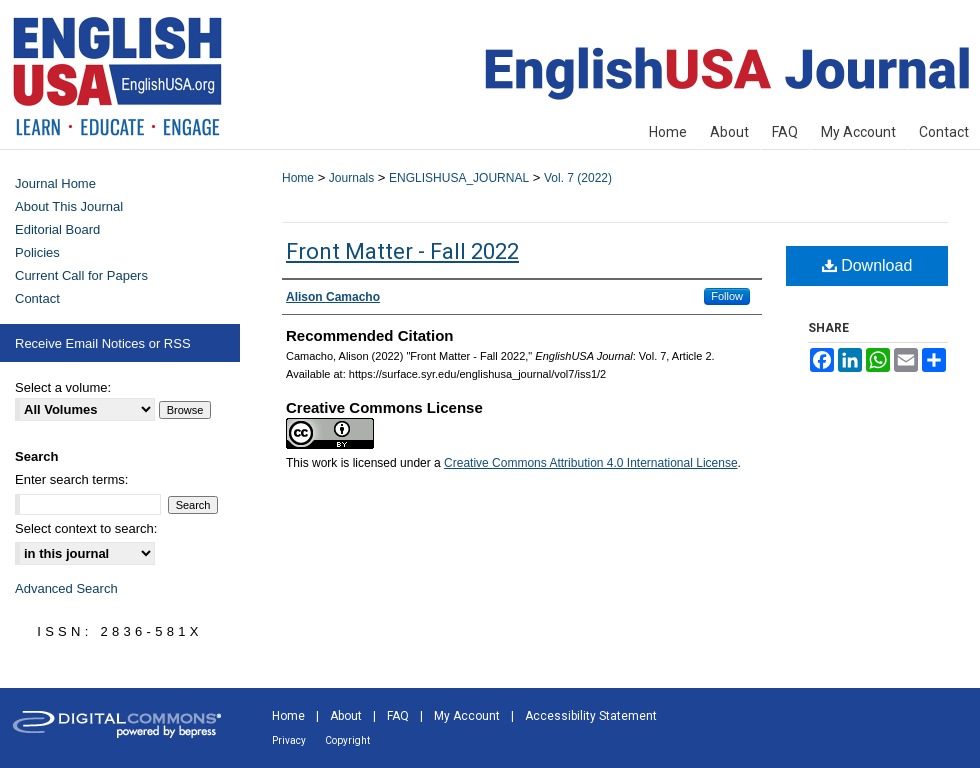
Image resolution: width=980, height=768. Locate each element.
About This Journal (69, 206)
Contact (37, 298)
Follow (727, 296)
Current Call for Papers (81, 275)
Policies (37, 252)
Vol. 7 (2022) (578, 178)
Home (298, 178)
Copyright (347, 740)
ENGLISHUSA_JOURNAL (459, 178)
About (346, 716)
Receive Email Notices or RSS (103, 343)
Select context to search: (86, 528)
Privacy (289, 740)
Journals (351, 178)
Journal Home (55, 183)
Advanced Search (66, 588)
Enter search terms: (71, 479)
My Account (467, 716)
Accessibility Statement (591, 716)
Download (867, 265)
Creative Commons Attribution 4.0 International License (591, 463)
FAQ (398, 716)
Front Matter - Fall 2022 (402, 251)
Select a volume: (63, 387)
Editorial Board (57, 229)
